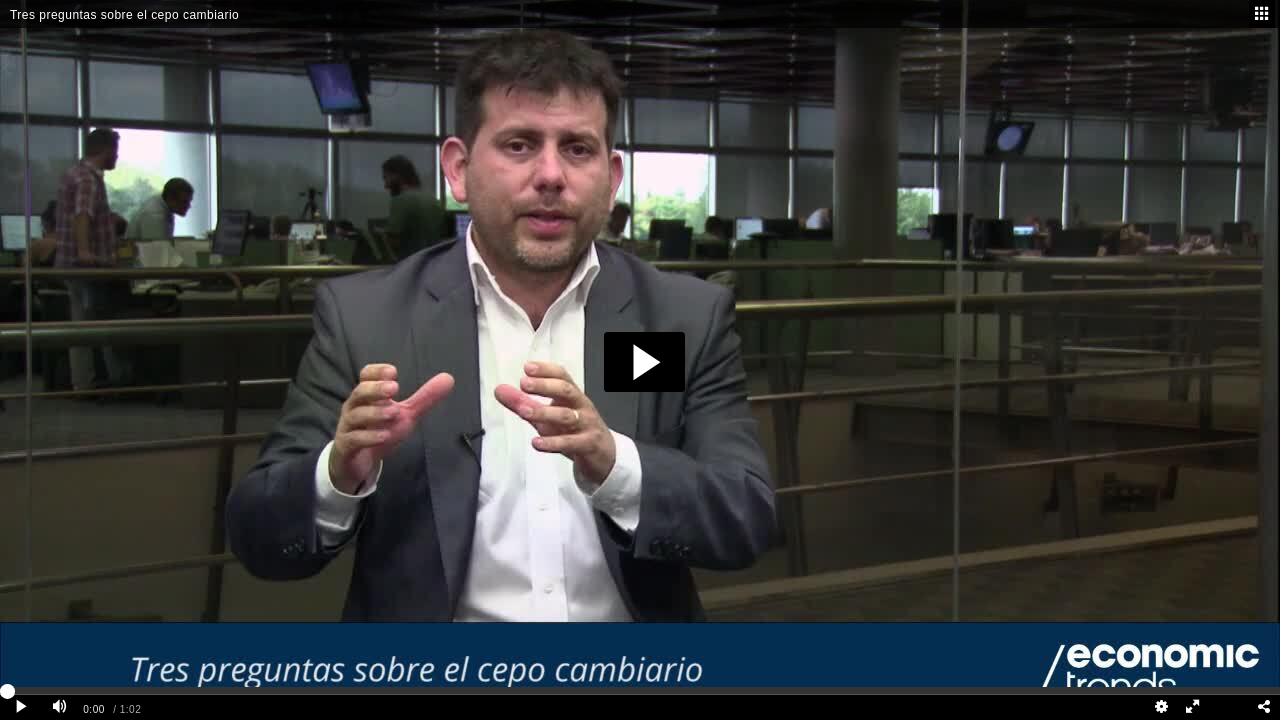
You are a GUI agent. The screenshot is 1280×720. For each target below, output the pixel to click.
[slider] (640, 690)
